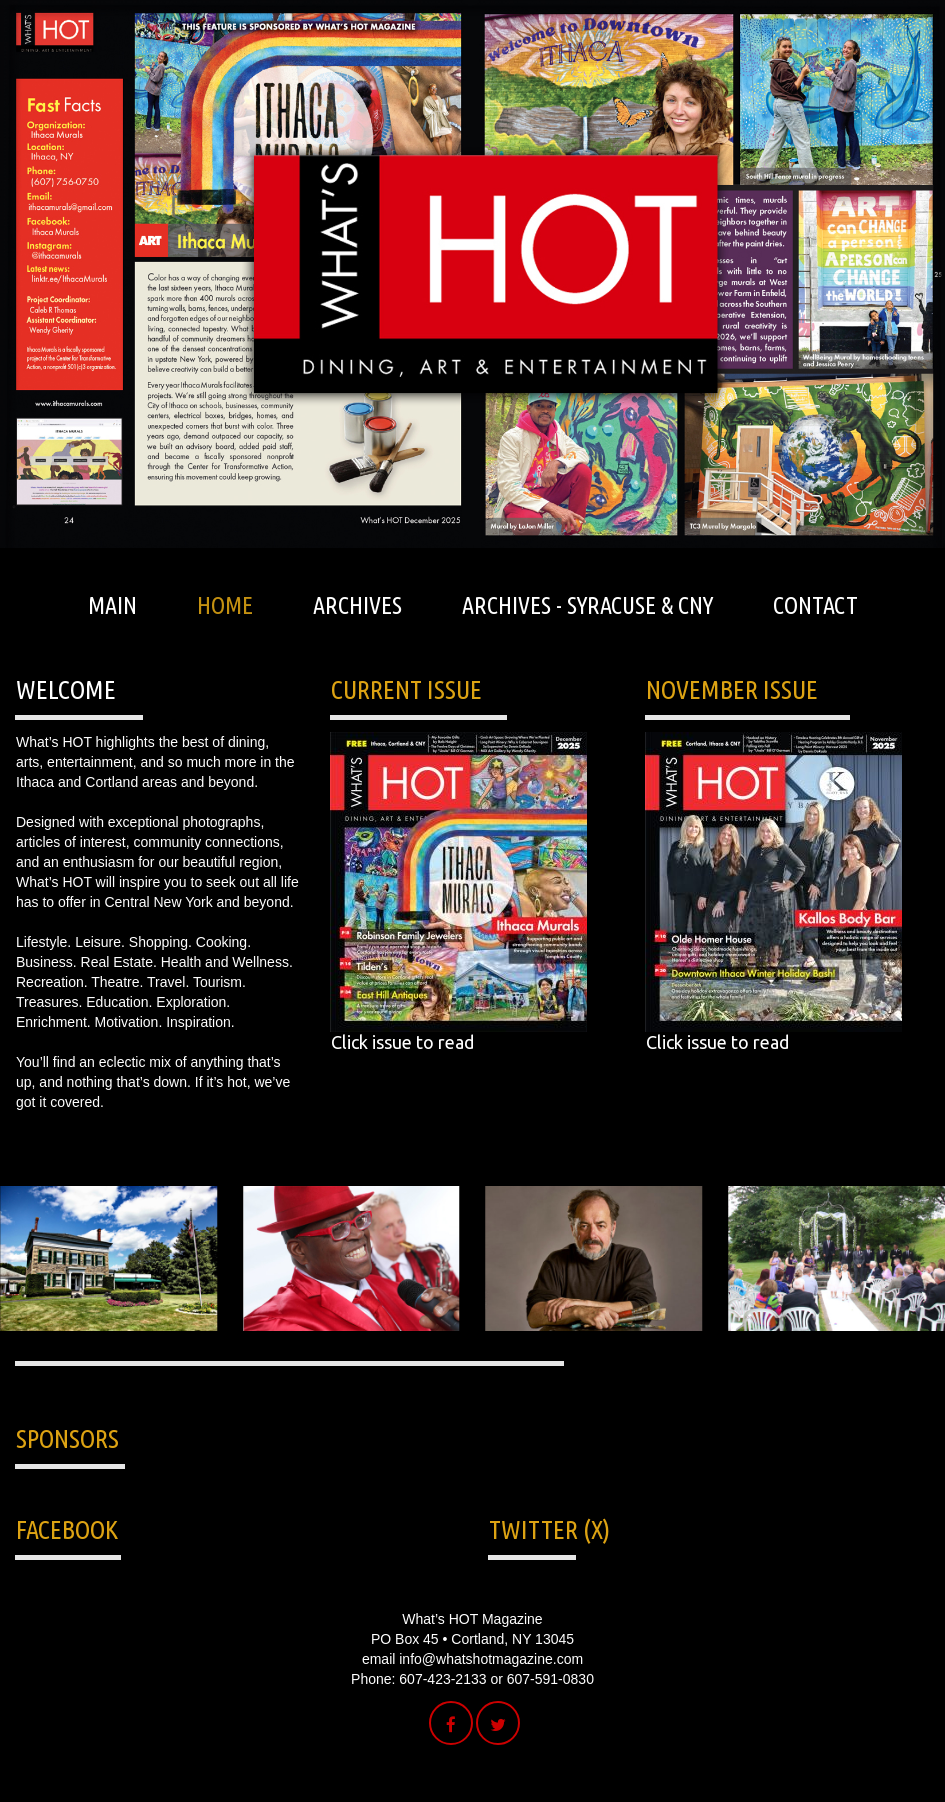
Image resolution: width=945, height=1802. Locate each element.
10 (518, 1353)
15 (633, 1353)
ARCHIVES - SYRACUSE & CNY (587, 605)
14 (610, 1353)
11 (541, 1353)
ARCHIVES (357, 605)
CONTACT (815, 605)
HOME (225, 605)
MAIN (112, 605)
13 (587, 1353)
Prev (444, 473)
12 (564, 1353)
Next (501, 473)
